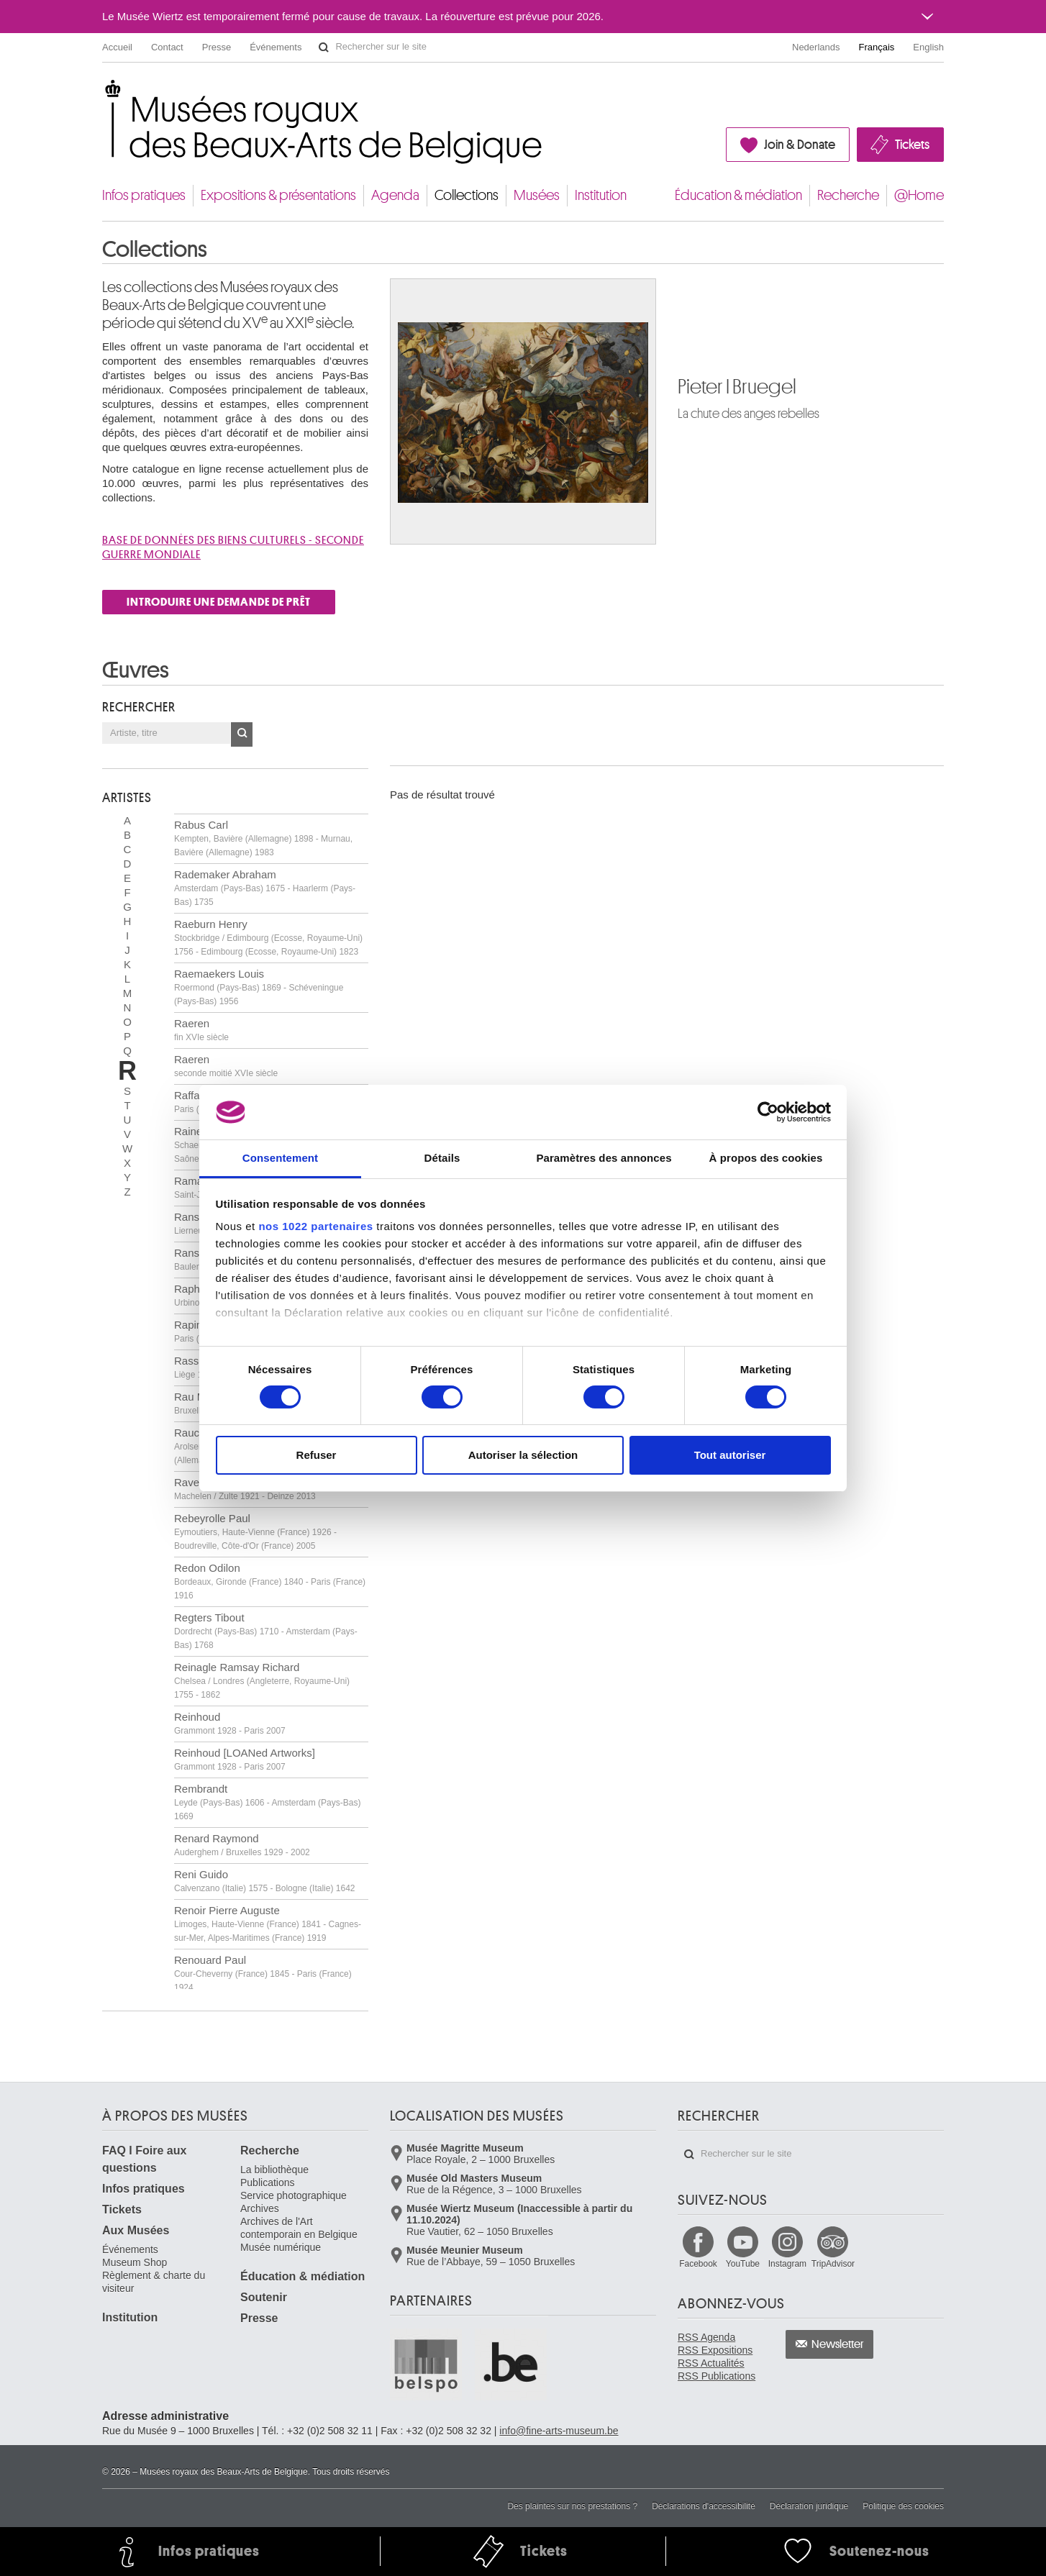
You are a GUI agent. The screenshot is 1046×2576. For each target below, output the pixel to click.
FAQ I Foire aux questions (144, 2159)
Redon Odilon (269, 1581)
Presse (216, 47)
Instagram (787, 2264)
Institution (601, 195)
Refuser (316, 1455)
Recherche (848, 195)
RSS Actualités (711, 2363)
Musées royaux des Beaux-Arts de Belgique (103, 93)
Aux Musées (135, 2230)
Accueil (117, 47)
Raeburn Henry (268, 937)
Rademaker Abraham (264, 887)
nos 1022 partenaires (315, 1226)
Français (877, 47)
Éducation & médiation (738, 195)
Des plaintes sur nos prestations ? (572, 2506)
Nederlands (816, 47)
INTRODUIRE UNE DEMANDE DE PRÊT (219, 602)
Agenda (395, 195)
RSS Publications (716, 2376)
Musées (537, 195)
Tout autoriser (730, 1455)
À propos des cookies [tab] (766, 1158)
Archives (259, 2208)
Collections (467, 195)
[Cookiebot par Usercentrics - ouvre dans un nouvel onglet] (768, 1112)
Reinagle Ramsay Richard (262, 1680)
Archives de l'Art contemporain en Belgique (299, 2228)
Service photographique (293, 2195)
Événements (275, 47)
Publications (267, 2182)
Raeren (201, 1029)
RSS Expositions (715, 2350)
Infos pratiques (144, 195)
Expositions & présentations (278, 195)
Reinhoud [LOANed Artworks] (244, 1759)
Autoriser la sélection (523, 1455)
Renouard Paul (263, 1973)
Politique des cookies (903, 2506)
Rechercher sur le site (324, 47)
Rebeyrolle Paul (255, 1531)
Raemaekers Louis (258, 987)
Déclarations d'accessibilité (703, 2506)
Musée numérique (280, 2247)
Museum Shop (134, 2262)
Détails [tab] (442, 1158)
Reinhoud (230, 1723)
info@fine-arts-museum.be (558, 2430)
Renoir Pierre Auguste (267, 1923)
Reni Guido (264, 1880)
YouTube (743, 2264)
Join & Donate (799, 144)
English (928, 47)
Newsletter (837, 2344)
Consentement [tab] (280, 1158)
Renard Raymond (242, 1844)
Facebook (698, 2264)
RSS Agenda (706, 2337)
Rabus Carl (263, 838)
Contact (167, 47)
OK (242, 734)
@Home (919, 195)
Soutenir (263, 2297)
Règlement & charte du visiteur (153, 2282)
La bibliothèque (274, 2169)
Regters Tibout (266, 1630)
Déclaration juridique (809, 2506)
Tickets (912, 144)
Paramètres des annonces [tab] (603, 1158)
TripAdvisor (833, 2264)
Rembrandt (267, 1802)
